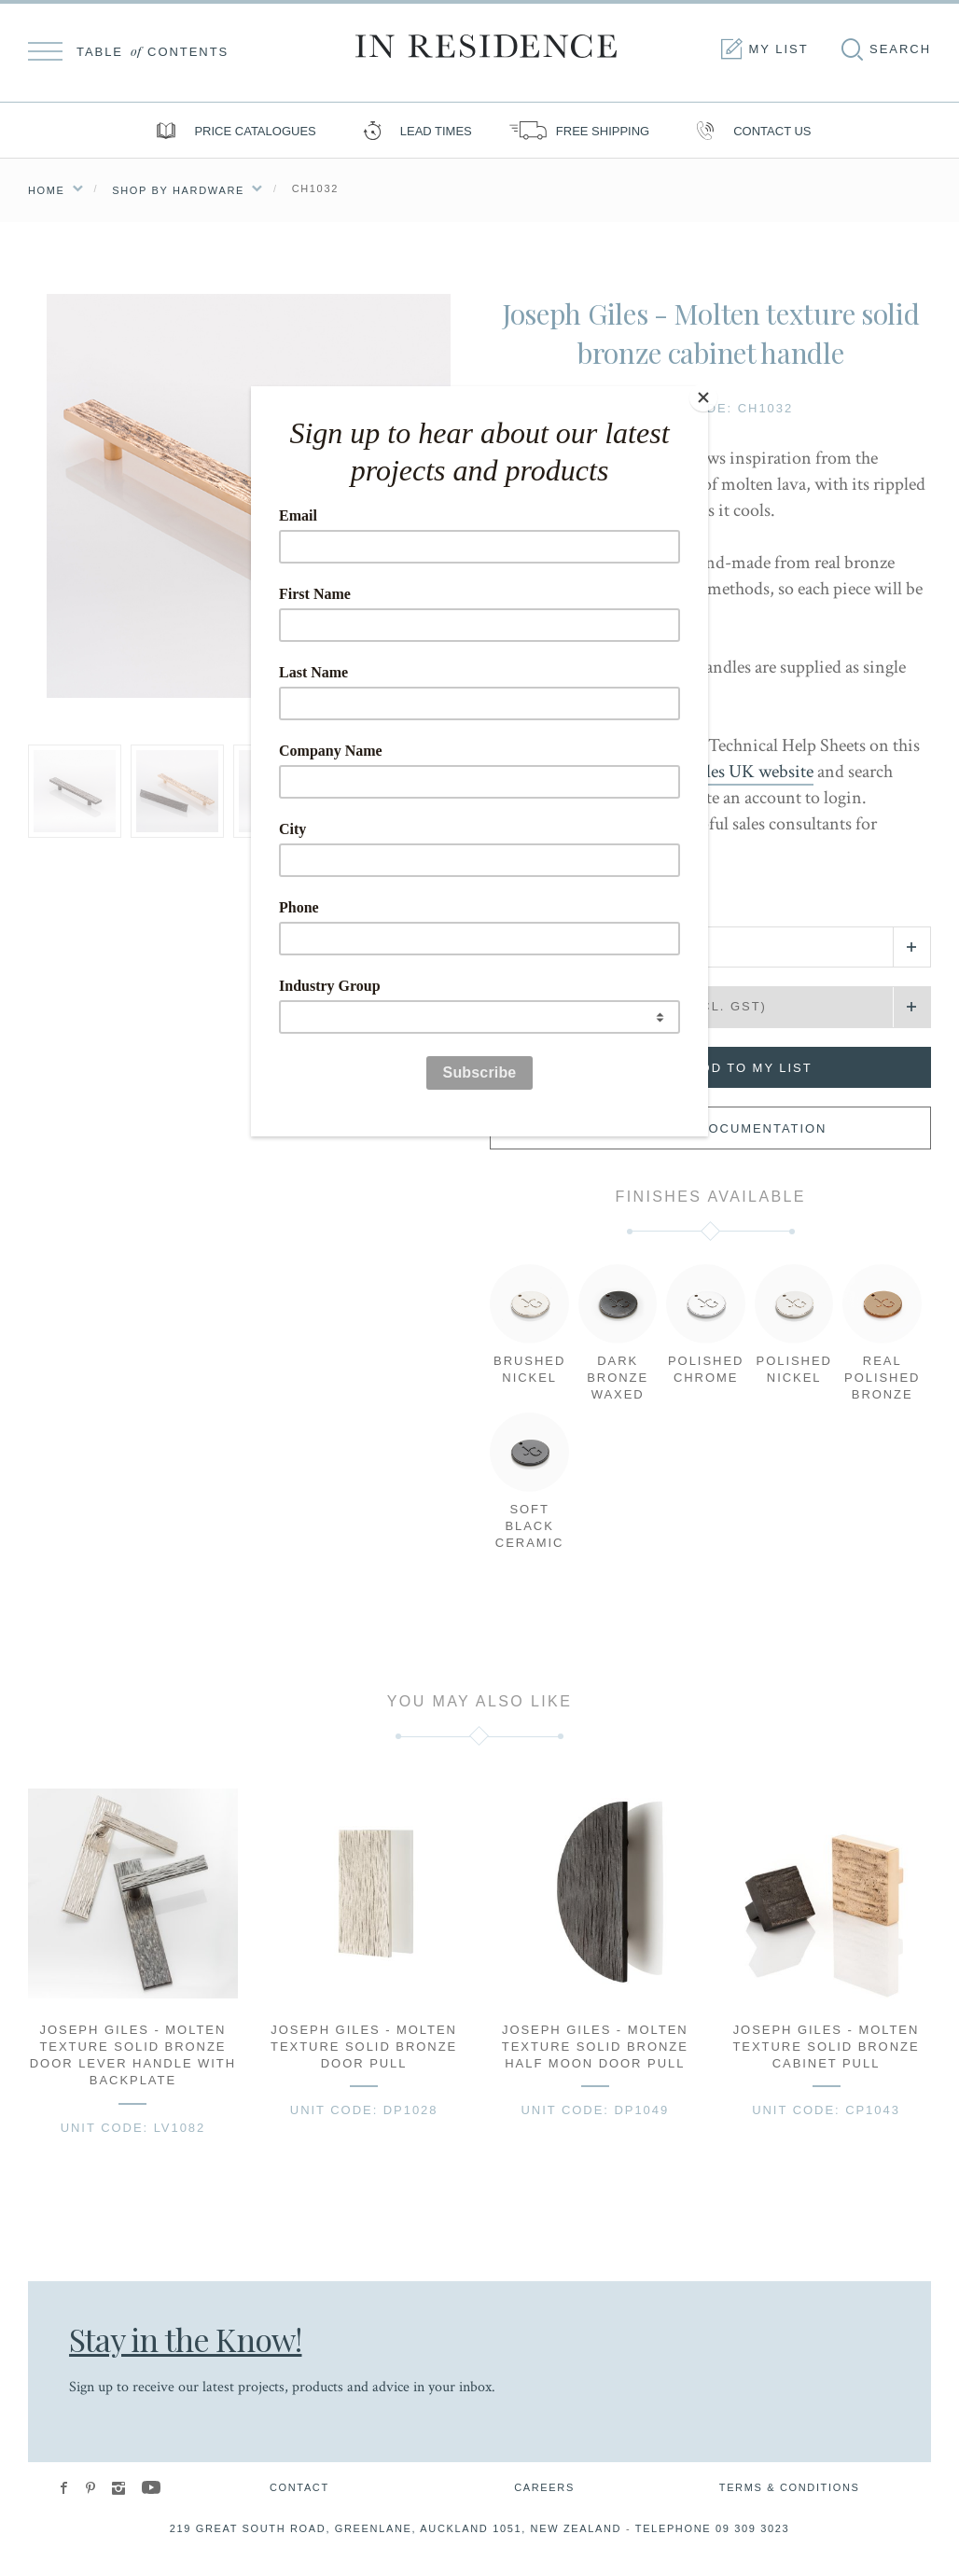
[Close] (703, 391)
